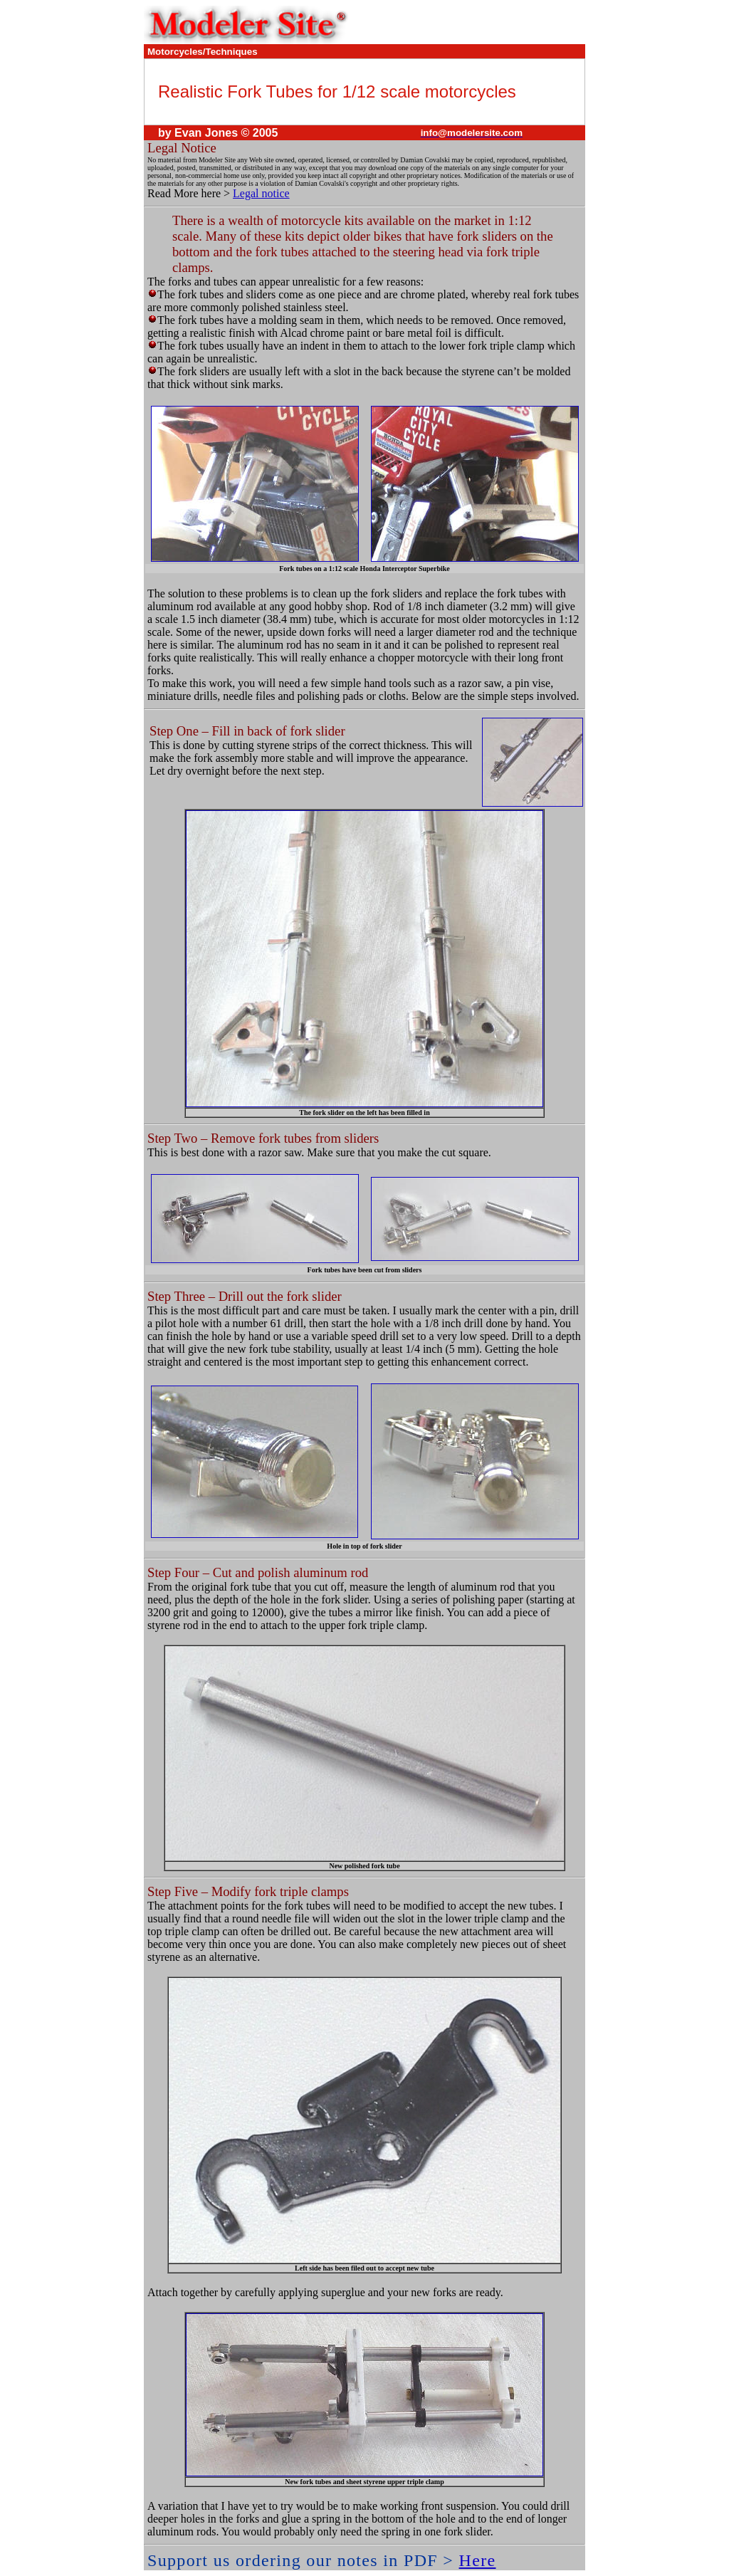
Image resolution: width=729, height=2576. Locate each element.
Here (477, 2560)
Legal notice (261, 193)
